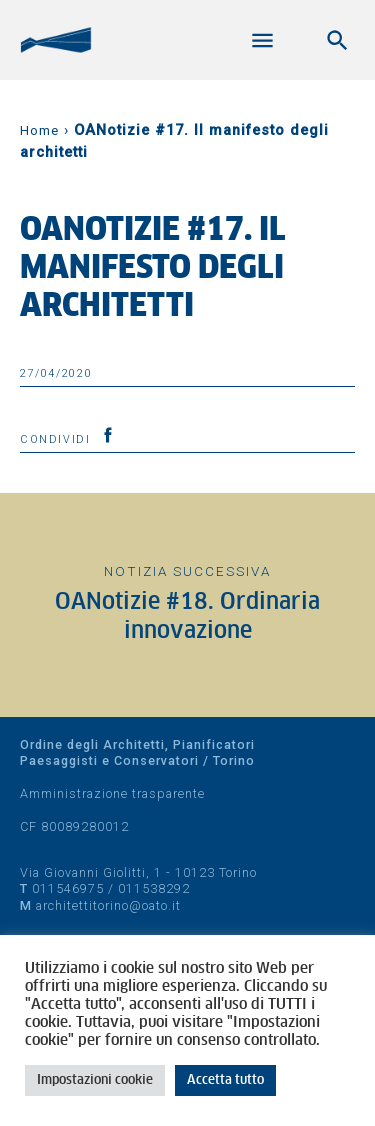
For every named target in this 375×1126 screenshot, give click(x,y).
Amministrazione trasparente (112, 793)
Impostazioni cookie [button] (95, 1080)
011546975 (68, 888)
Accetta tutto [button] (225, 1080)
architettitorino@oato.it (108, 905)
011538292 (154, 888)
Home (39, 130)
